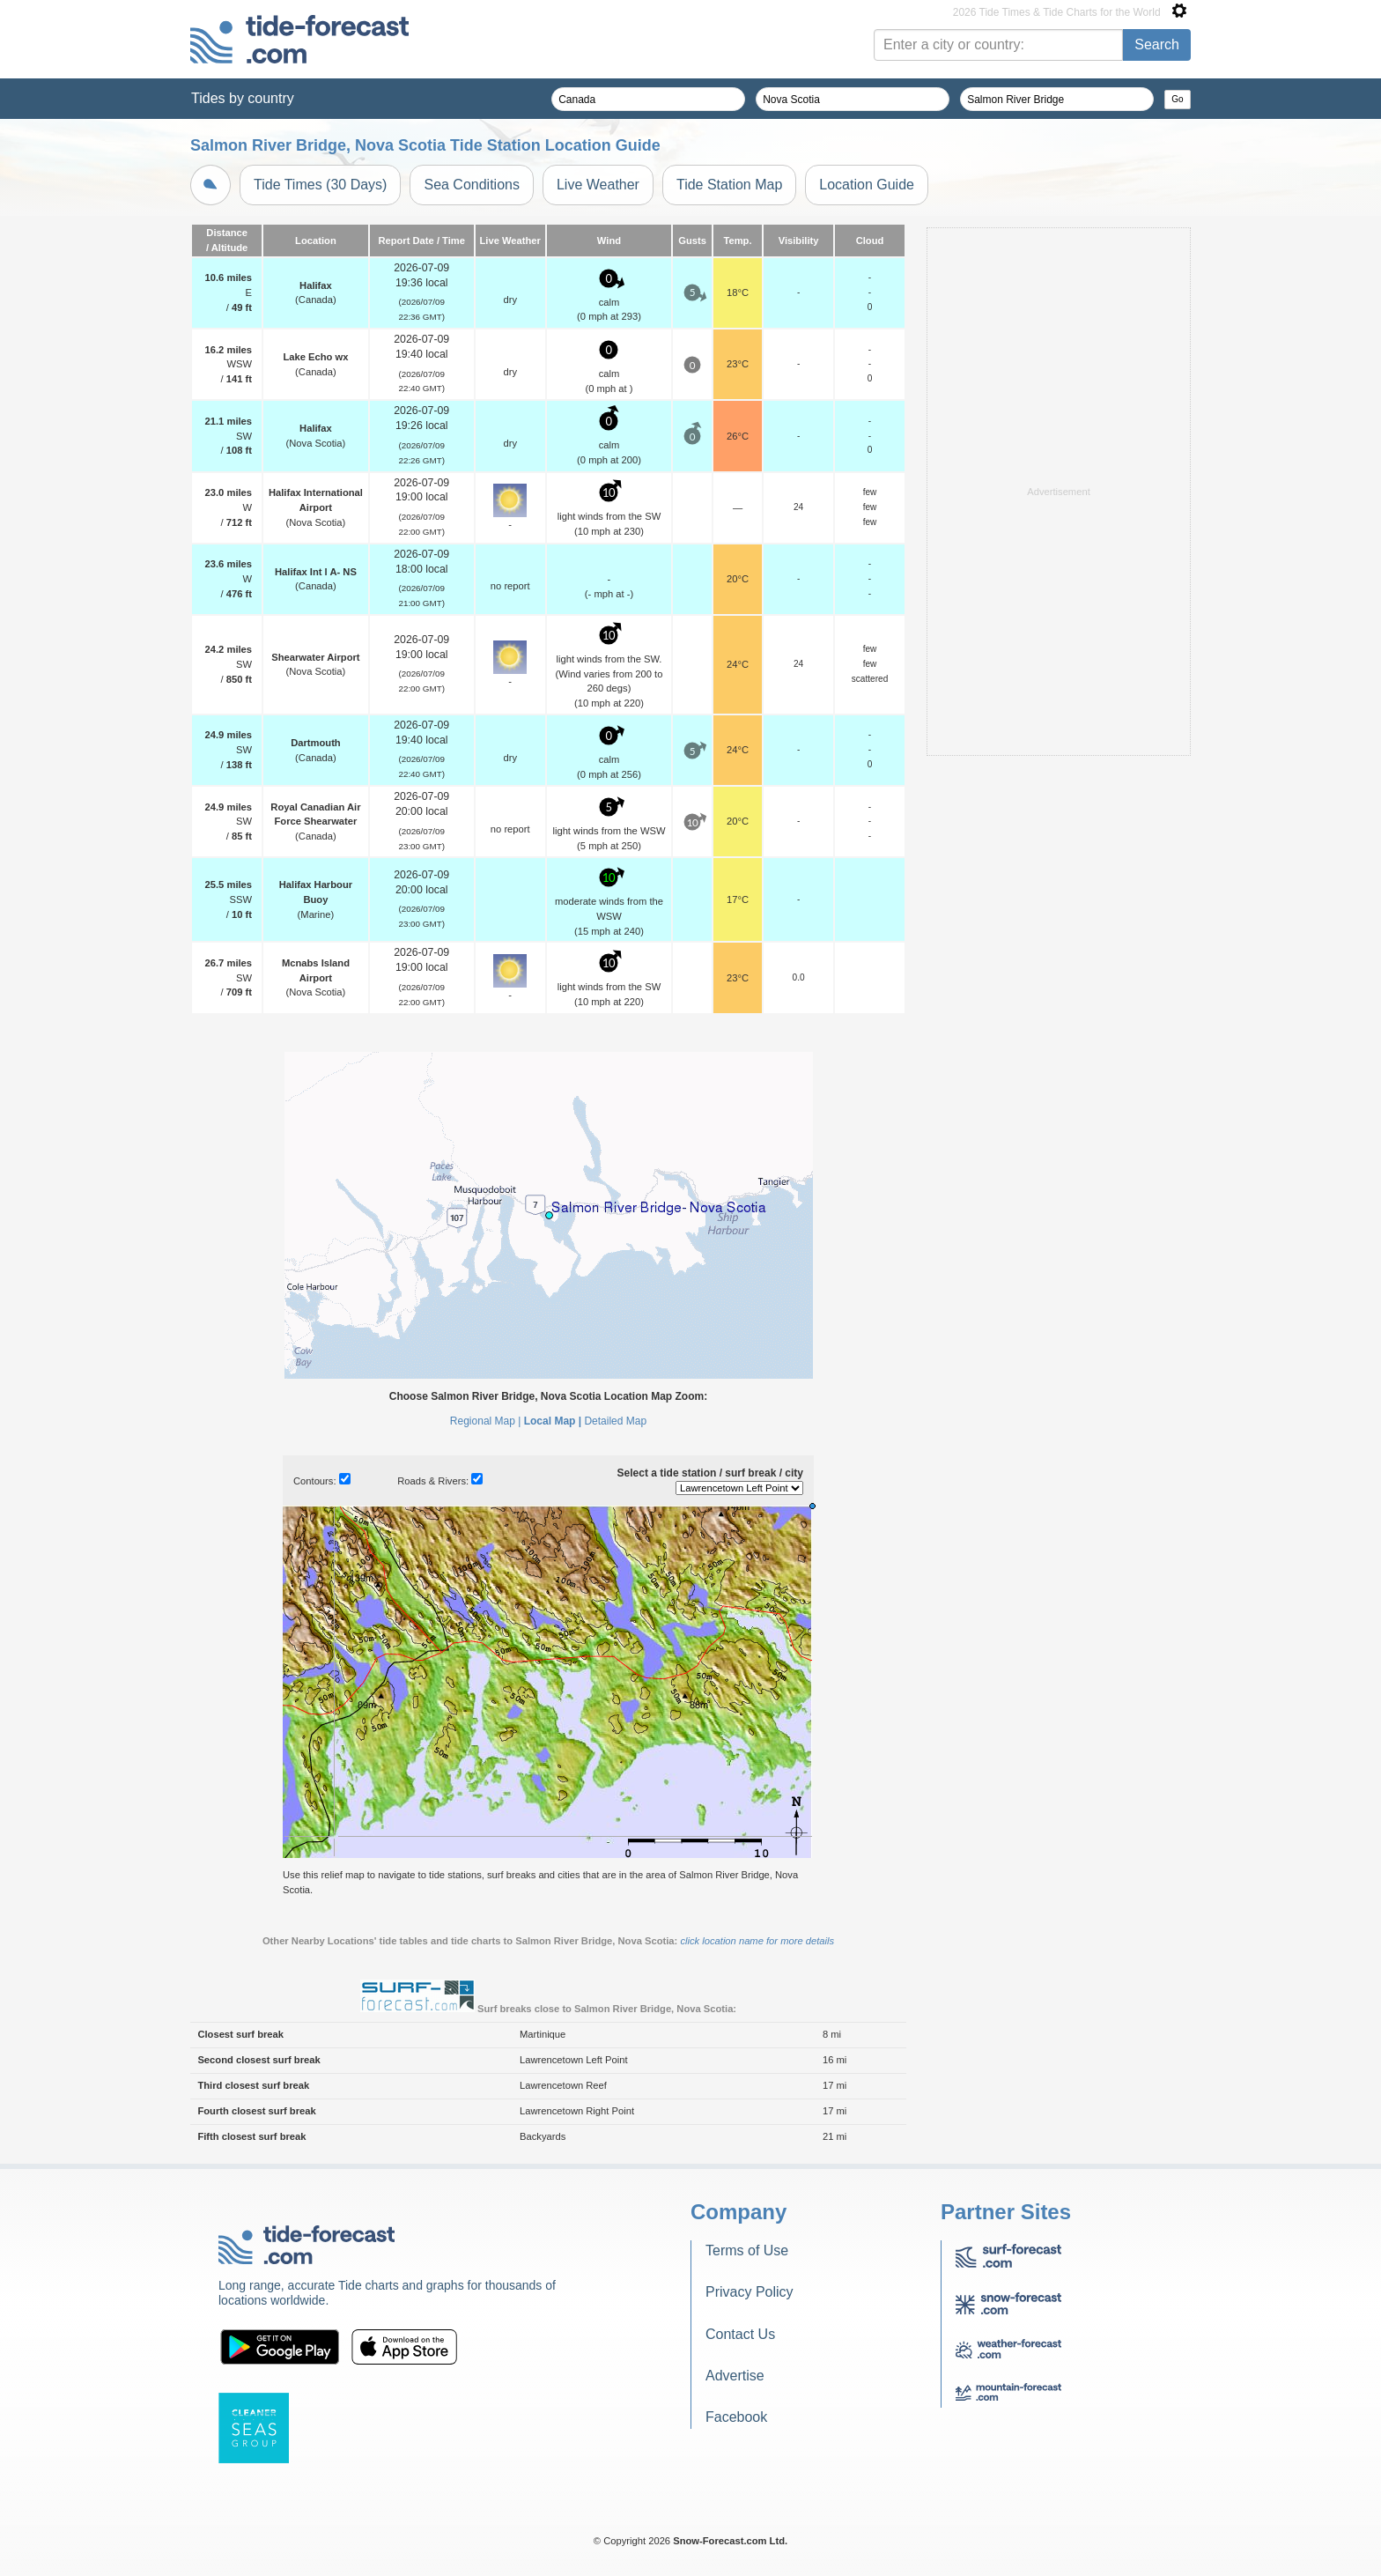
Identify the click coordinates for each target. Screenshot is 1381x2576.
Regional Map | (485, 1421)
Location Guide (866, 184)
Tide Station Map (729, 184)
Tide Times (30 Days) (320, 184)
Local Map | (552, 1421)
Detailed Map (615, 1421)
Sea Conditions (472, 184)
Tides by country (242, 98)
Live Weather (598, 184)
